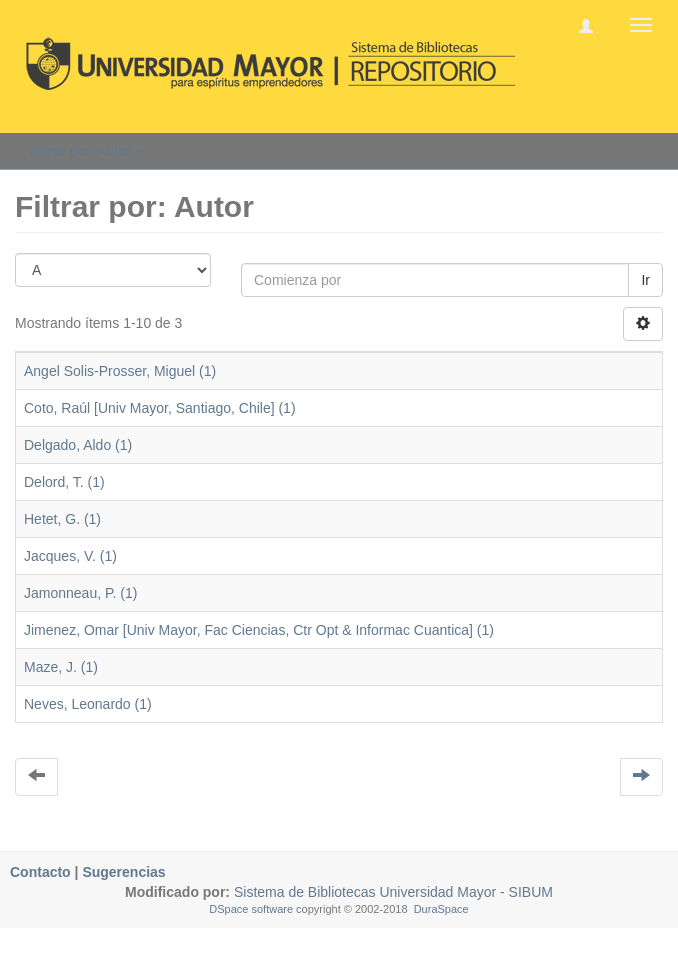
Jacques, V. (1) (70, 556)
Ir (645, 280)
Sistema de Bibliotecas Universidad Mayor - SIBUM (391, 892)
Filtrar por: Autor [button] (87, 151)
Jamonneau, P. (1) (80, 593)
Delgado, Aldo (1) (78, 445)
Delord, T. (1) (64, 482)
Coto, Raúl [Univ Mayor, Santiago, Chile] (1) (160, 408)
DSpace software (251, 909)
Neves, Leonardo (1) (88, 704)
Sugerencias (123, 872)
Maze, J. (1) (61, 667)
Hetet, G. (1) (62, 519)
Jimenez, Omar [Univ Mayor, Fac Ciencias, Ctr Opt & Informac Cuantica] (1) (259, 630)
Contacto (40, 872)
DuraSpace (441, 909)
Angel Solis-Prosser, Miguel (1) (120, 371)
